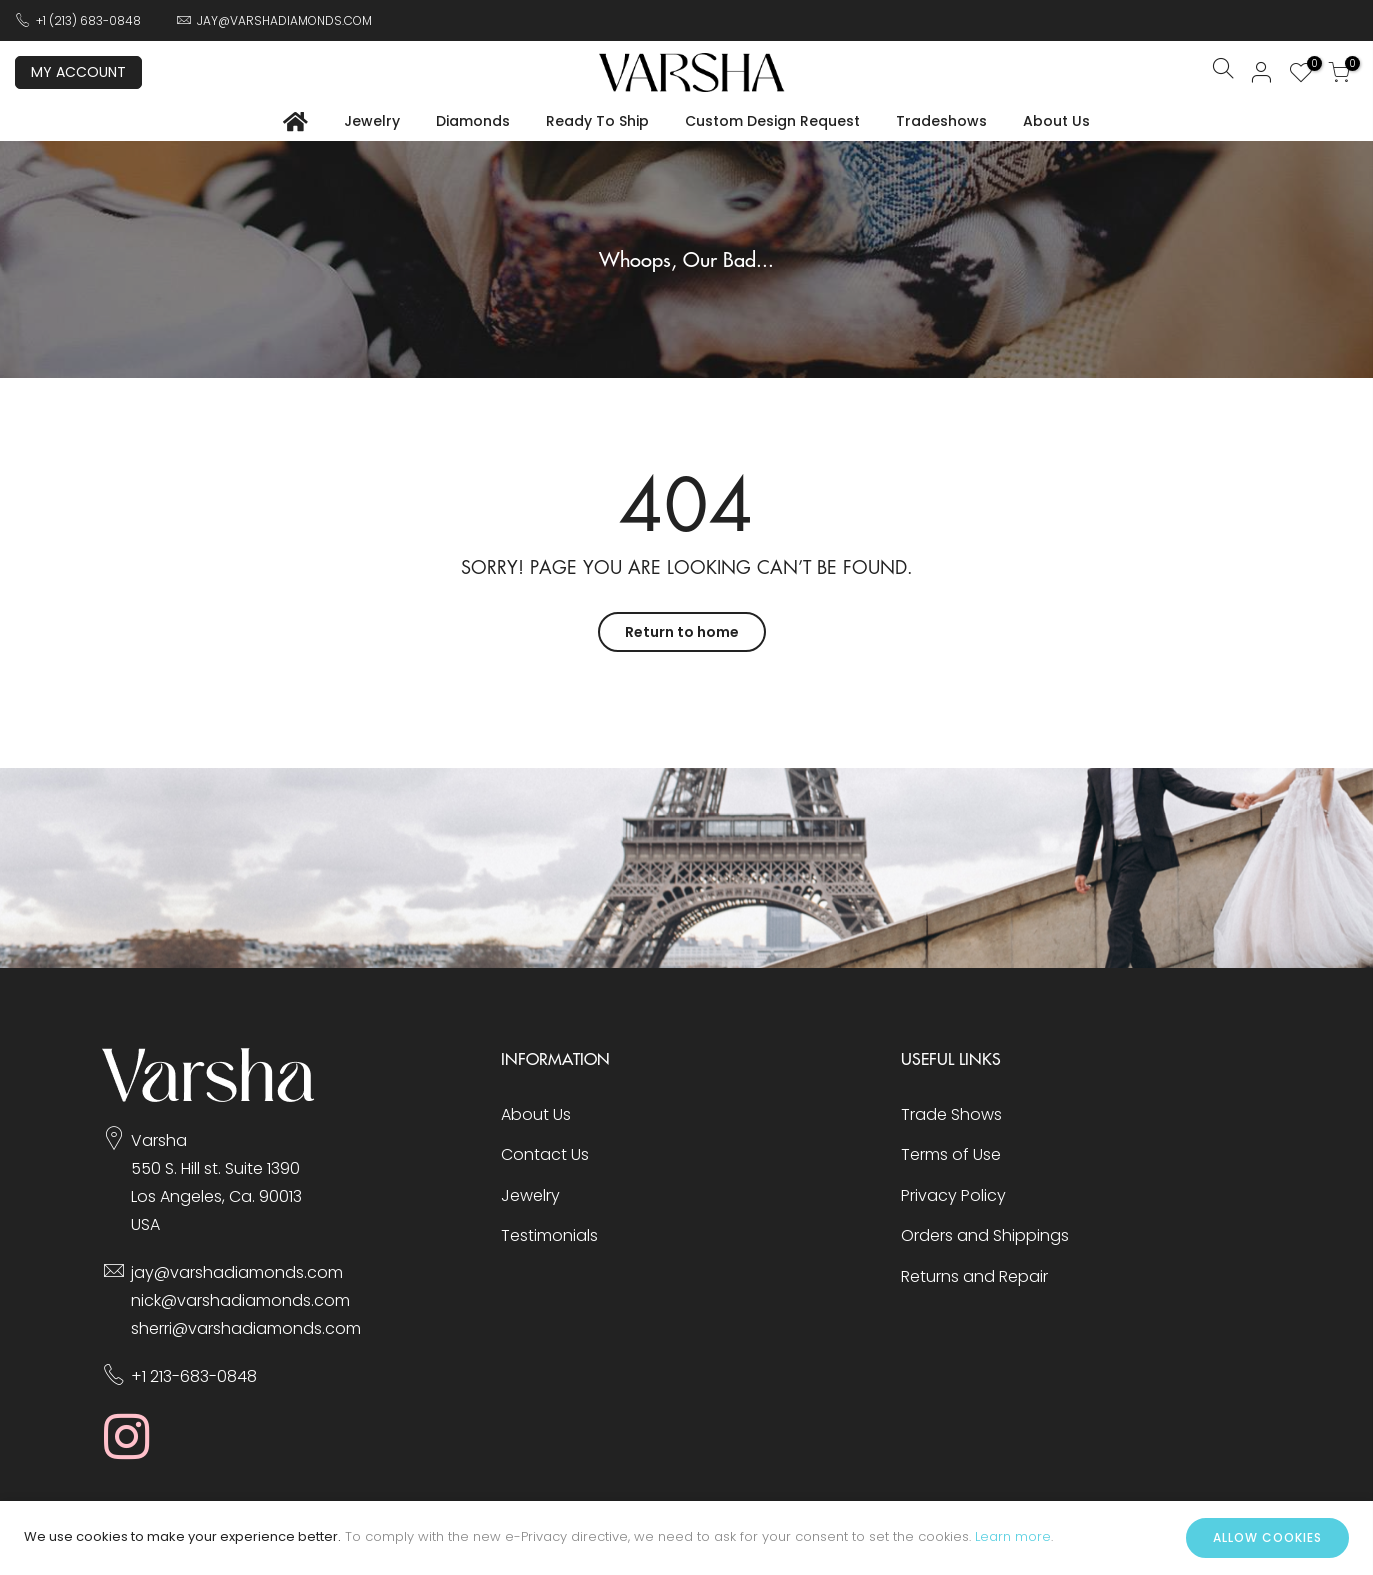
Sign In (1262, 72)
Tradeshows (941, 121)
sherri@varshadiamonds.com (246, 1328)
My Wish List (1309, 66)
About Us (1056, 121)
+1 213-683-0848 (194, 1376)
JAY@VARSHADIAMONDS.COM (284, 20)
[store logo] (692, 72)
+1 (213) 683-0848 (88, 20)
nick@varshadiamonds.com (240, 1300)
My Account (78, 72)
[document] (686, 1538)
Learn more (1013, 1536)
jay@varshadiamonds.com (237, 1272)
